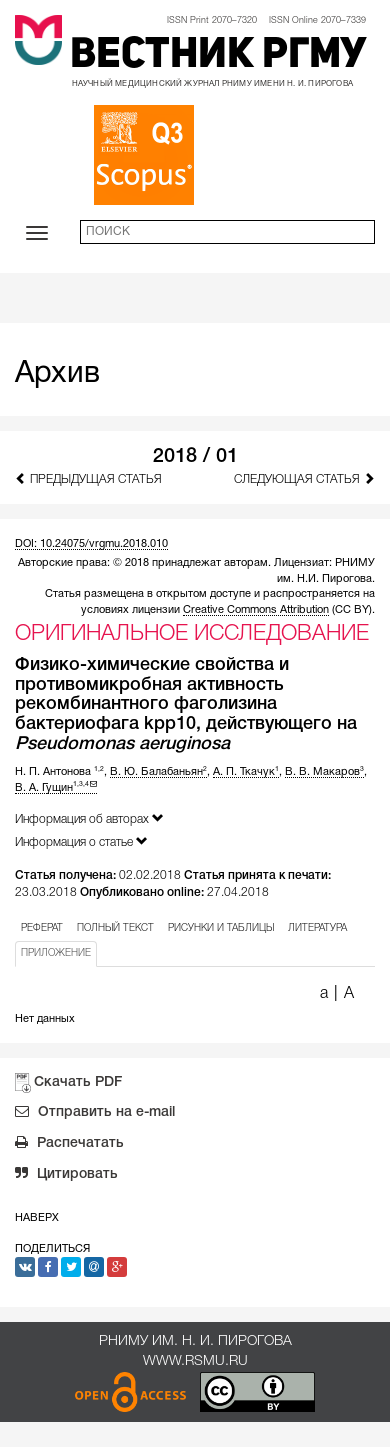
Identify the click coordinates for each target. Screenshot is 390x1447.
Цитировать (66, 1176)
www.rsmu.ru (195, 1361)
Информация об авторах (89, 818)
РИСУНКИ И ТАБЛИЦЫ (221, 928)
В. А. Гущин (56, 788)
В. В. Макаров (324, 772)
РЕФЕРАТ (42, 928)
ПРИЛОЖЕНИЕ (56, 953)
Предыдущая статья (88, 478)
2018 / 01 (195, 457)
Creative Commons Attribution (256, 610)
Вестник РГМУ (218, 56)
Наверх (37, 1218)
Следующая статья (304, 478)
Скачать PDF (78, 1082)
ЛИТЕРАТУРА (317, 928)
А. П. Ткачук (246, 772)
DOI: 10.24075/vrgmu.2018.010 (91, 544)
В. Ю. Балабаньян (158, 772)
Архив (57, 374)
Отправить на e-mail (95, 1114)
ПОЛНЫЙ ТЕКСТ (115, 928)
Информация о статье (81, 841)
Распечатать (69, 1145)
